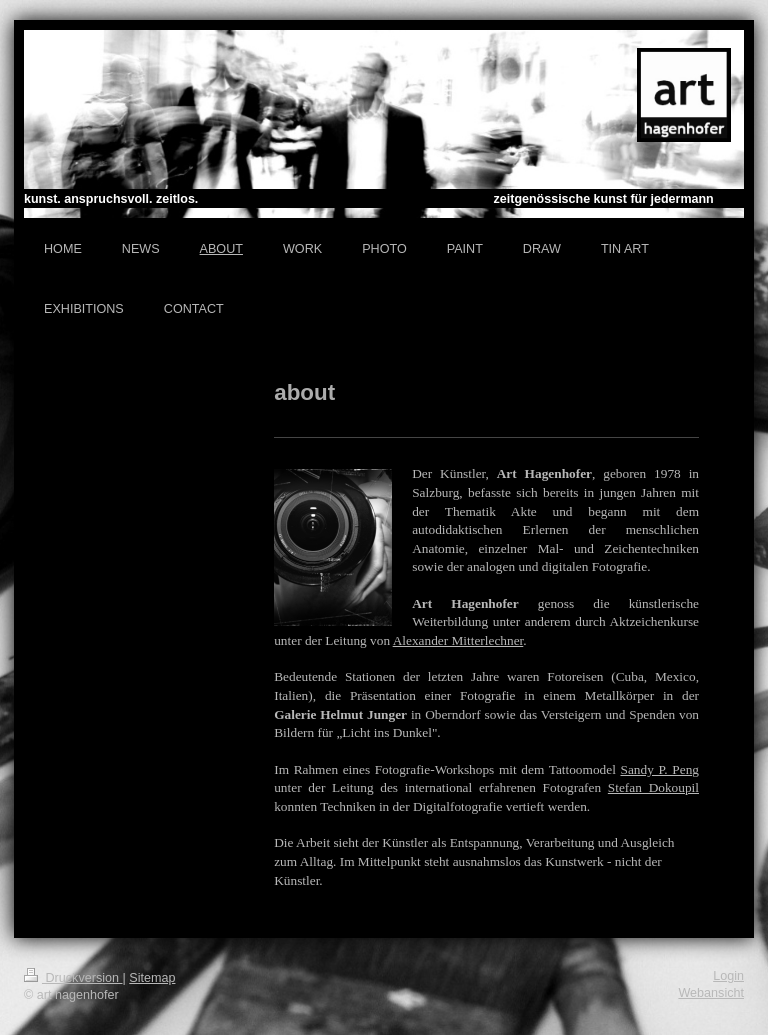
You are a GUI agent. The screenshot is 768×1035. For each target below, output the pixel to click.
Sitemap (152, 978)
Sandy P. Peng (659, 769)
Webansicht (711, 993)
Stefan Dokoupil (653, 787)
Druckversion (73, 978)
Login (728, 976)
